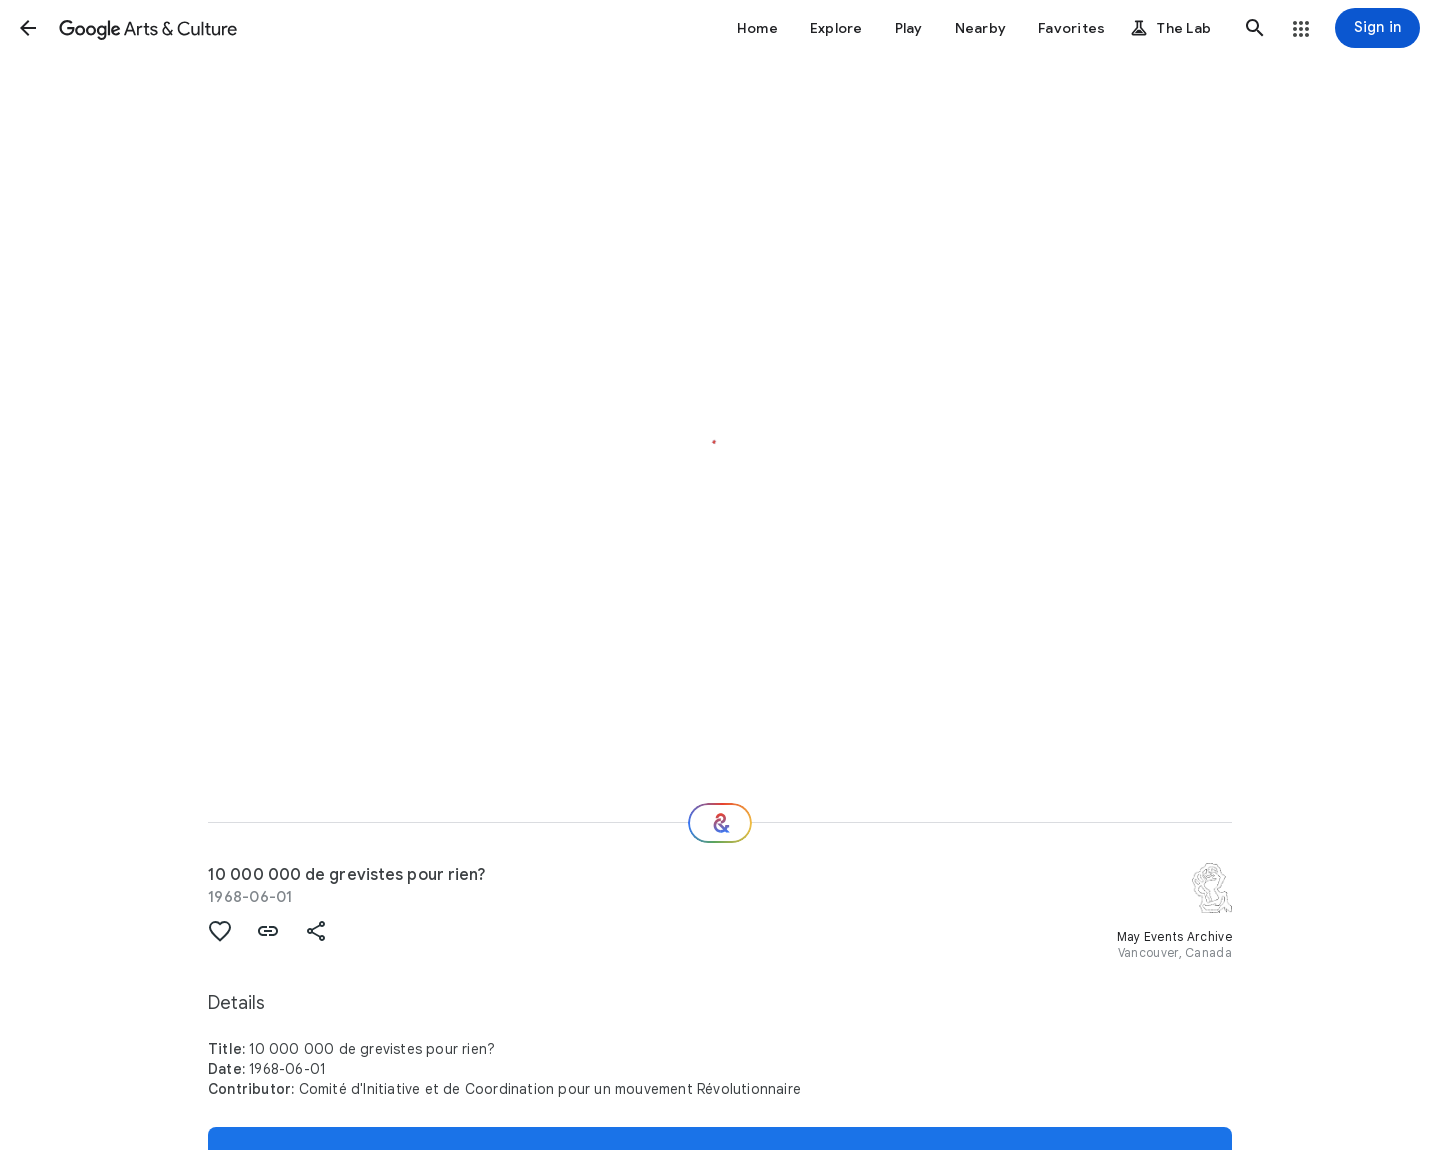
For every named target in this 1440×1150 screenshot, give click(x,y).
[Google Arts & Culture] (148, 28)
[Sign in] (1377, 28)
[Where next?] (720, 823)
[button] (28, 28)
